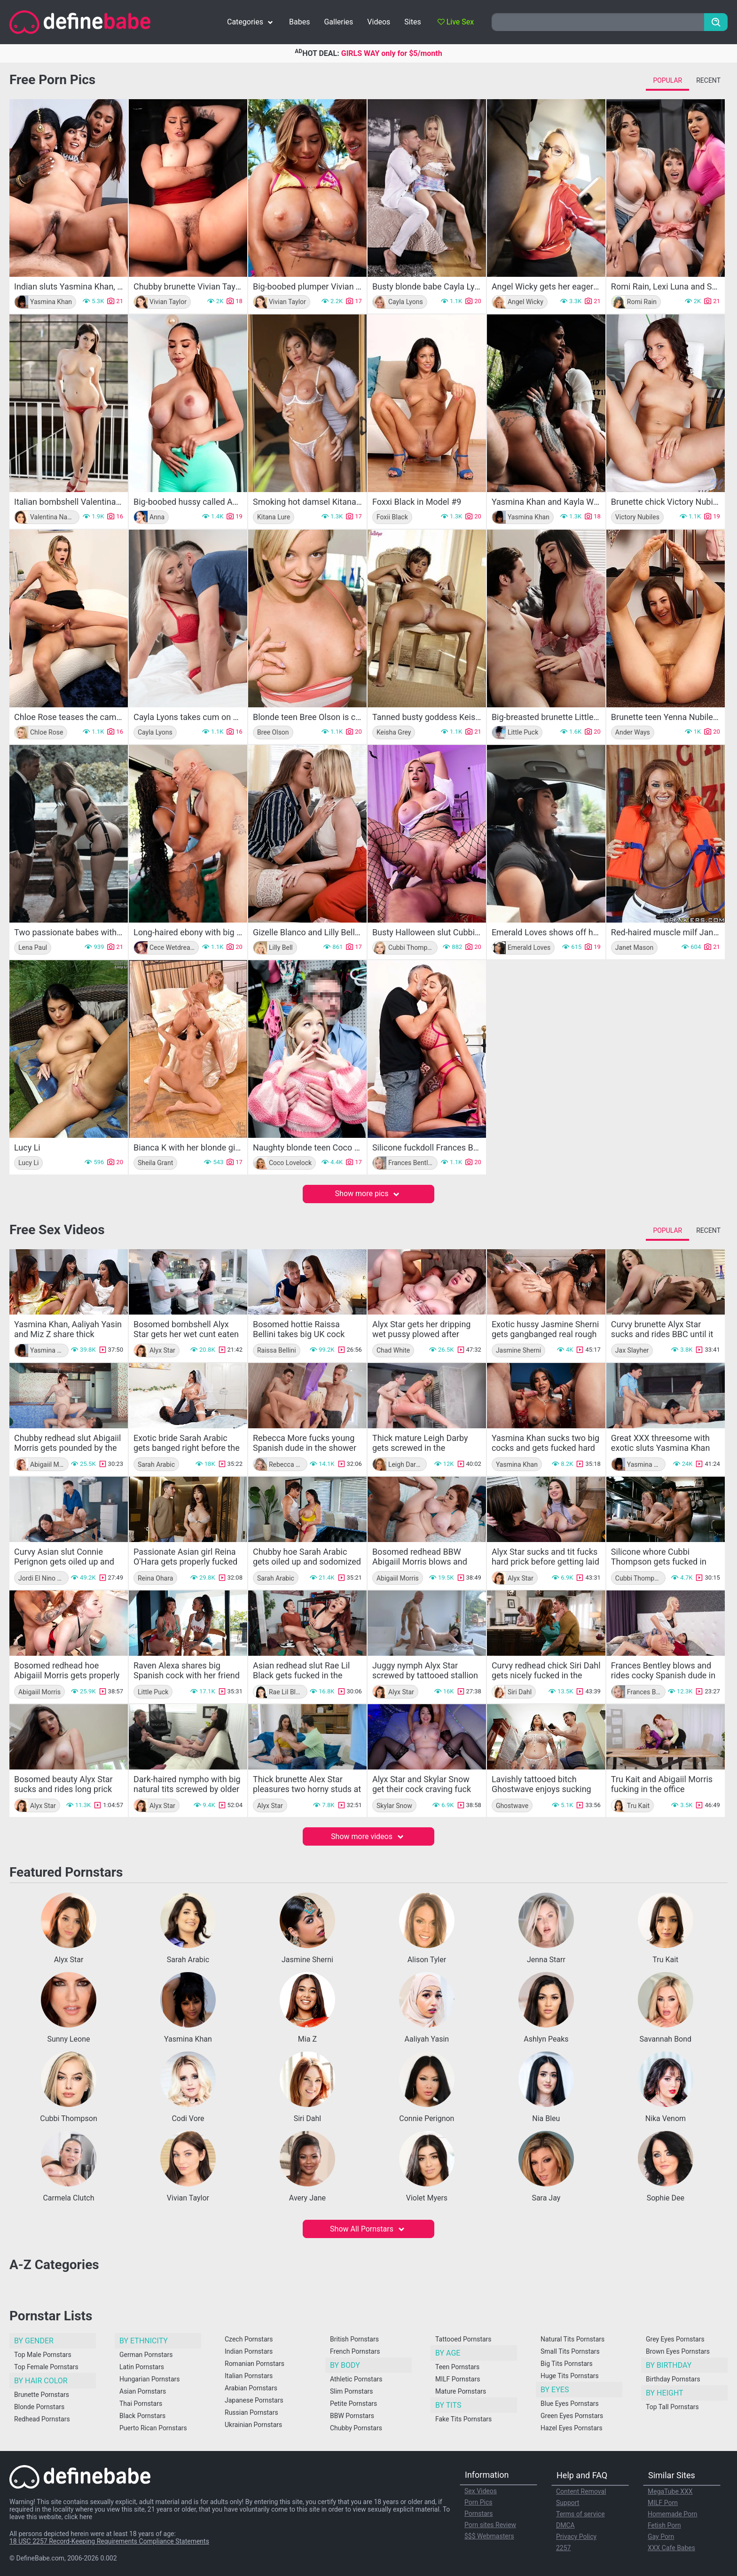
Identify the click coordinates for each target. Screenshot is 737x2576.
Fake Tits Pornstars (463, 2419)
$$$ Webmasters (489, 2536)
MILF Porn (663, 2502)
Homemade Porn (673, 2514)
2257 (563, 2548)
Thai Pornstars (140, 2403)
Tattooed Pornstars (463, 2339)
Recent (708, 80)
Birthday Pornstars (673, 2379)
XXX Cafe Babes (671, 2548)
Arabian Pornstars (251, 2388)
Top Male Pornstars (42, 2354)
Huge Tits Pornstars (570, 2376)
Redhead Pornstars (42, 2419)
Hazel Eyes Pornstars (572, 2428)
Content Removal (581, 2491)
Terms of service (580, 2514)
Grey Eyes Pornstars (675, 2339)
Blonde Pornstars (39, 2407)
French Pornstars (355, 2351)
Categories (251, 22)
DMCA (565, 2525)
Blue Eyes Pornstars (570, 2403)
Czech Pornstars (249, 2339)
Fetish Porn (664, 2525)
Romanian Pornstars (254, 2363)
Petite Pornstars (353, 2403)
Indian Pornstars (249, 2351)
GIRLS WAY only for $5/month (391, 53)
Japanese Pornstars (254, 2400)
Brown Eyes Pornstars (678, 2351)
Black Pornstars (142, 2415)
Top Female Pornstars (46, 2367)
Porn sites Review (490, 2525)
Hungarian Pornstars (149, 2379)
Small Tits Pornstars (570, 2351)
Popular (667, 80)
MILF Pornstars (457, 2379)
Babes (299, 21)
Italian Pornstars (249, 2376)
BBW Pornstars (352, 2415)
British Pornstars (354, 2339)
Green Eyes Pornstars (572, 2415)
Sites (412, 21)
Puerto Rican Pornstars (153, 2428)
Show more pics (368, 1194)
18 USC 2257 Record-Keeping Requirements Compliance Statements (109, 2541)
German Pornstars (145, 2354)
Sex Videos (480, 2491)
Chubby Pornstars (356, 2428)
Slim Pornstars (351, 2391)
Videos (378, 21)
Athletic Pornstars (356, 2379)
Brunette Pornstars (41, 2394)
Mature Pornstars (460, 2391)
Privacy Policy (576, 2536)
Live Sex (455, 21)
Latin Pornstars (141, 2367)
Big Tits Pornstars (567, 2363)
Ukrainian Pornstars (253, 2424)
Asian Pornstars (142, 2391)
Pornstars (478, 2513)
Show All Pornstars (368, 2229)
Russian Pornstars (251, 2412)
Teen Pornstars (457, 2367)
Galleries (338, 21)
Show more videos (368, 1836)
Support (567, 2502)
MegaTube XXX (670, 2491)
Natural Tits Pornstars (572, 2339)
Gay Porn (661, 2536)
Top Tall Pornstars (672, 2407)
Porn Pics (478, 2502)
